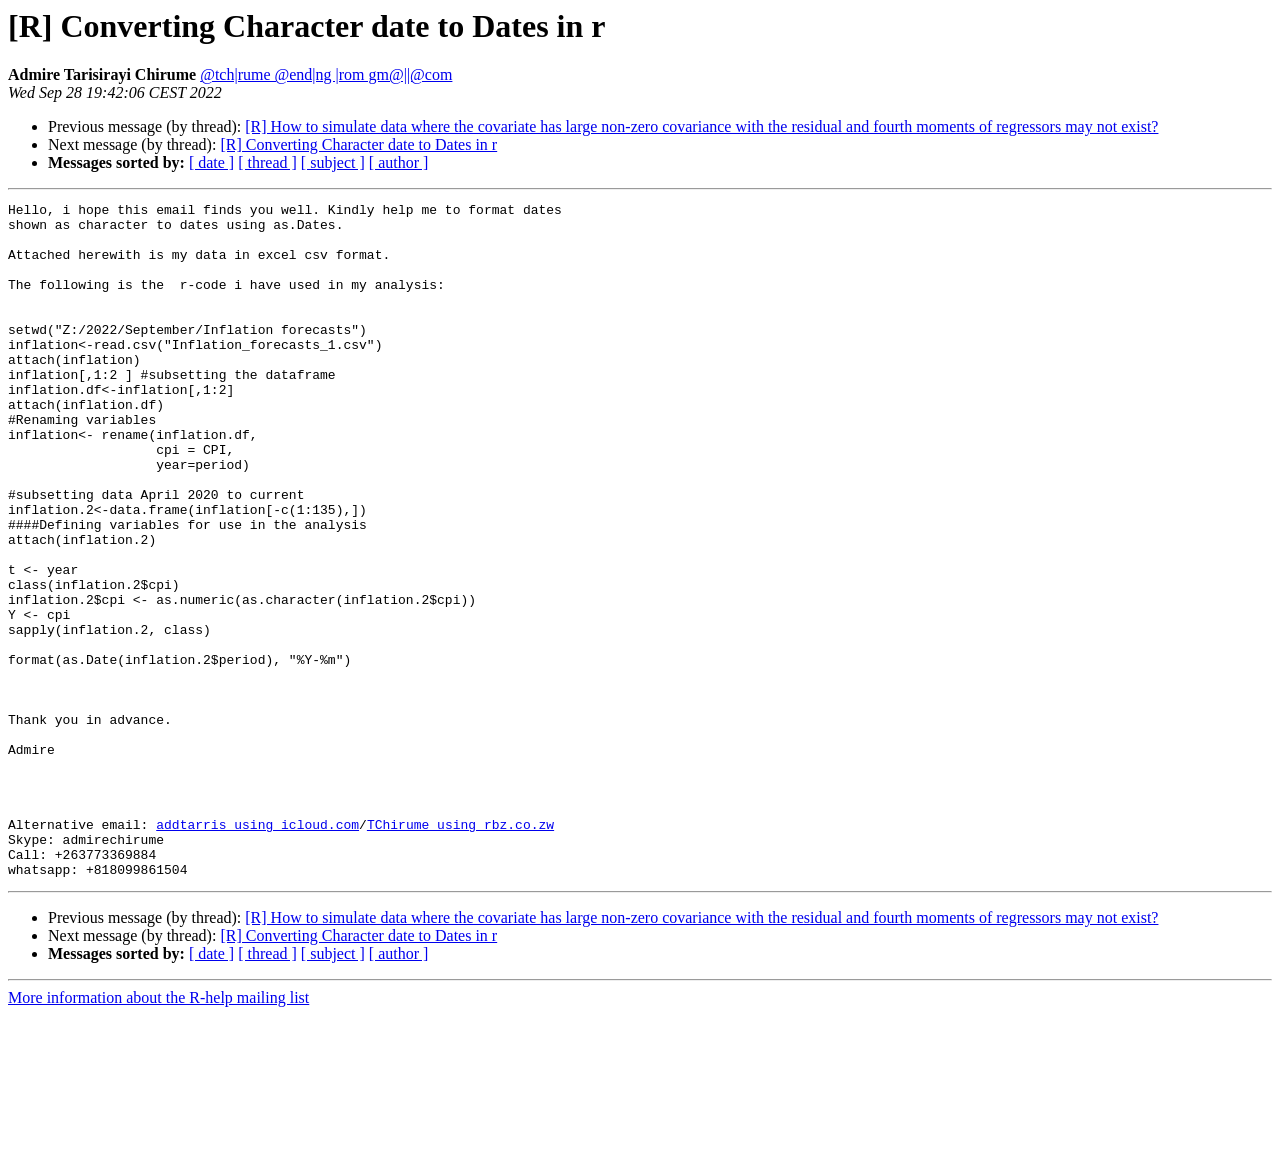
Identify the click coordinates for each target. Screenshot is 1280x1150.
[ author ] (399, 162)
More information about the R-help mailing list (158, 1132)
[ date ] (211, 162)
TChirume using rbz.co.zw (460, 950)
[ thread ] (267, 162)
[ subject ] (333, 162)
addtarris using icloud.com (257, 950)
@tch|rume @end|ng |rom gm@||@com (326, 74)
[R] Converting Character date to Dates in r (358, 144)
